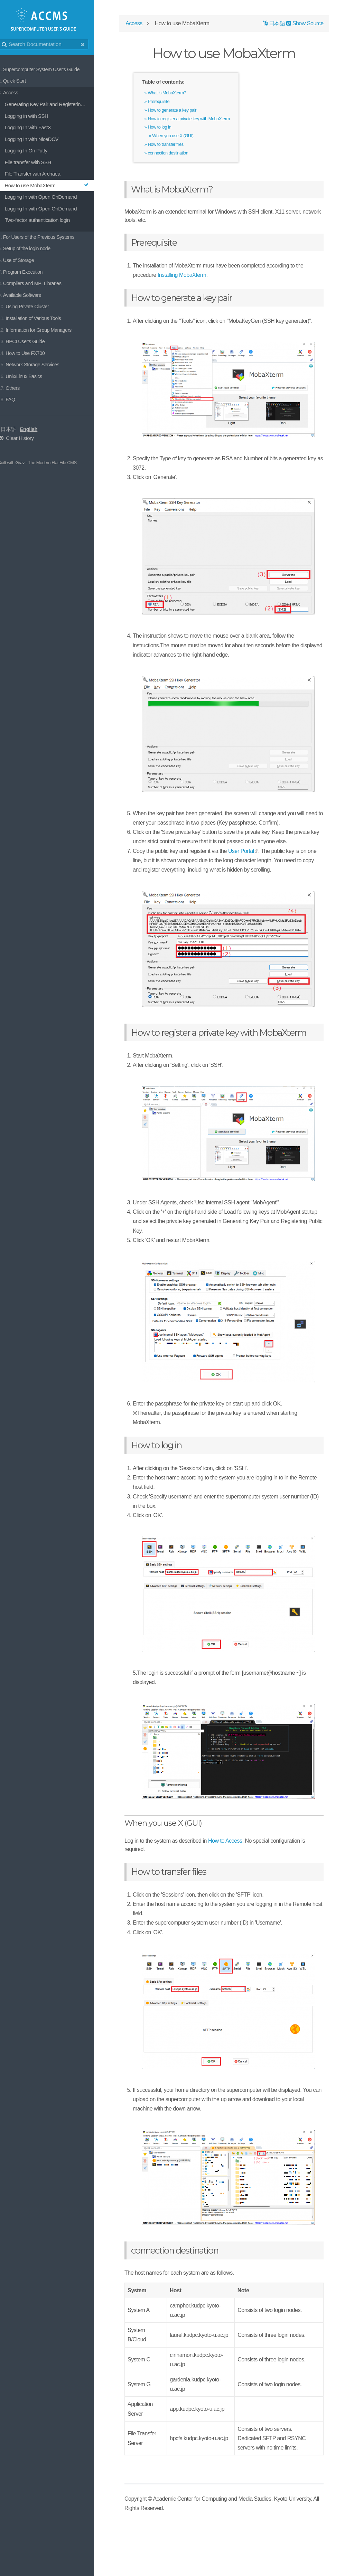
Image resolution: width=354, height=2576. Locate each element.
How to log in (172, 128)
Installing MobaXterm (194, 276)
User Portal (254, 871)
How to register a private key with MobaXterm (201, 120)
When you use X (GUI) (185, 137)
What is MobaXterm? (179, 94)
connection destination (180, 154)
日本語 (16, 429)
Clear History (23, 438)
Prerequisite (171, 102)
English (36, 429)
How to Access (238, 1888)
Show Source (302, 25)
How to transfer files (178, 145)
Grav (27, 462)
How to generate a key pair (184, 111)
